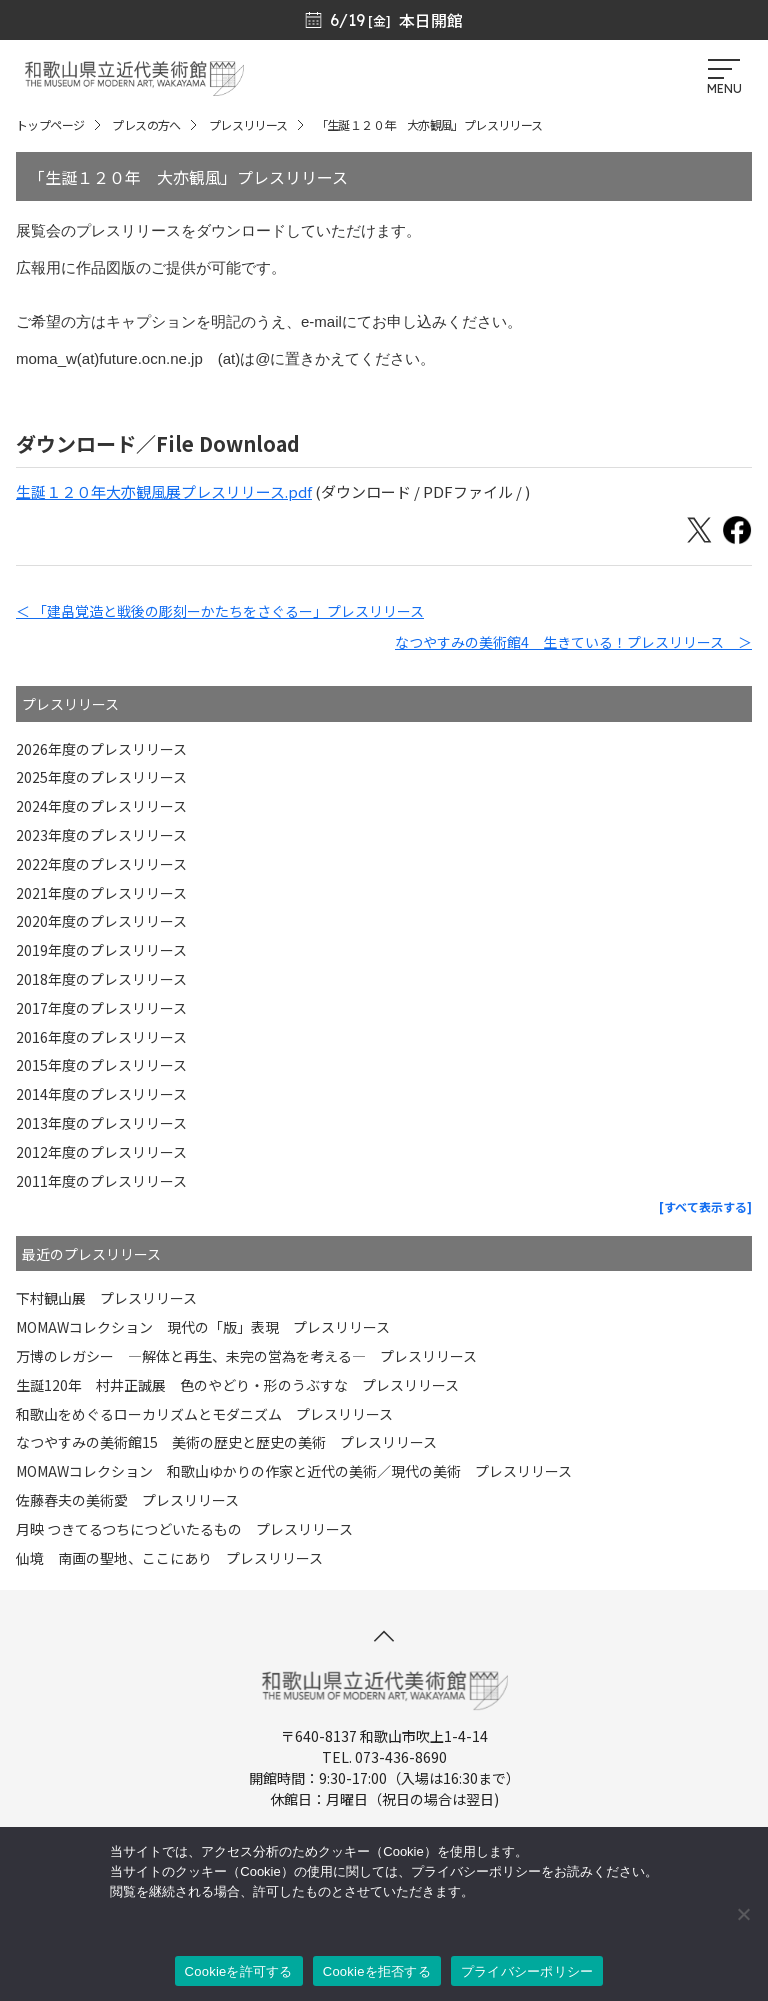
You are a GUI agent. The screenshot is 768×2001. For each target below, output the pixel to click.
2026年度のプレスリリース (101, 749)
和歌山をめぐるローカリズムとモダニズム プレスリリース (204, 1414)
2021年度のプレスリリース (101, 893)
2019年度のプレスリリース (101, 950)
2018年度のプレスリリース (101, 979)
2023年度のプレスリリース (101, 835)
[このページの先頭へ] (384, 1636)
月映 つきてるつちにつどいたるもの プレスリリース (184, 1529)
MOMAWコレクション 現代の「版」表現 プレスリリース (203, 1327)
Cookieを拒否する (377, 1971)
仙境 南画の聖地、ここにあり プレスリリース (169, 1558)
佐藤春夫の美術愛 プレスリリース (127, 1500)
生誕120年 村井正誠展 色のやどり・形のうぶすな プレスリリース (237, 1385)
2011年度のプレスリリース (101, 1181)
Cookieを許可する (239, 1971)
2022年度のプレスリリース (101, 864)
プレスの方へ (146, 124)
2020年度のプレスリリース (101, 921)
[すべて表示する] (705, 1206)
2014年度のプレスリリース (101, 1094)
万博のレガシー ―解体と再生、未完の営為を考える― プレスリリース (246, 1356)
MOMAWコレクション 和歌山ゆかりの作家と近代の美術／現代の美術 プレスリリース (294, 1471)
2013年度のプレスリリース (101, 1123)
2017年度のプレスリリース (101, 1008)
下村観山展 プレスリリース (106, 1298)
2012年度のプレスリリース (101, 1152)
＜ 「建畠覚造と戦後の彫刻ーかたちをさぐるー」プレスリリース (220, 611)
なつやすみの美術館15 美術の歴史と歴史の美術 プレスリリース (226, 1442)
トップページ (50, 124)
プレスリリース (248, 124)
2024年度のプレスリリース (101, 806)
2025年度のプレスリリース (101, 777)
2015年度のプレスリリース (101, 1065)
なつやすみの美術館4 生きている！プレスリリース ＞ (573, 642)
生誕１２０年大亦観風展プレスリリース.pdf (164, 491)
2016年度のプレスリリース (101, 1037)
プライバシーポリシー (527, 1971)
